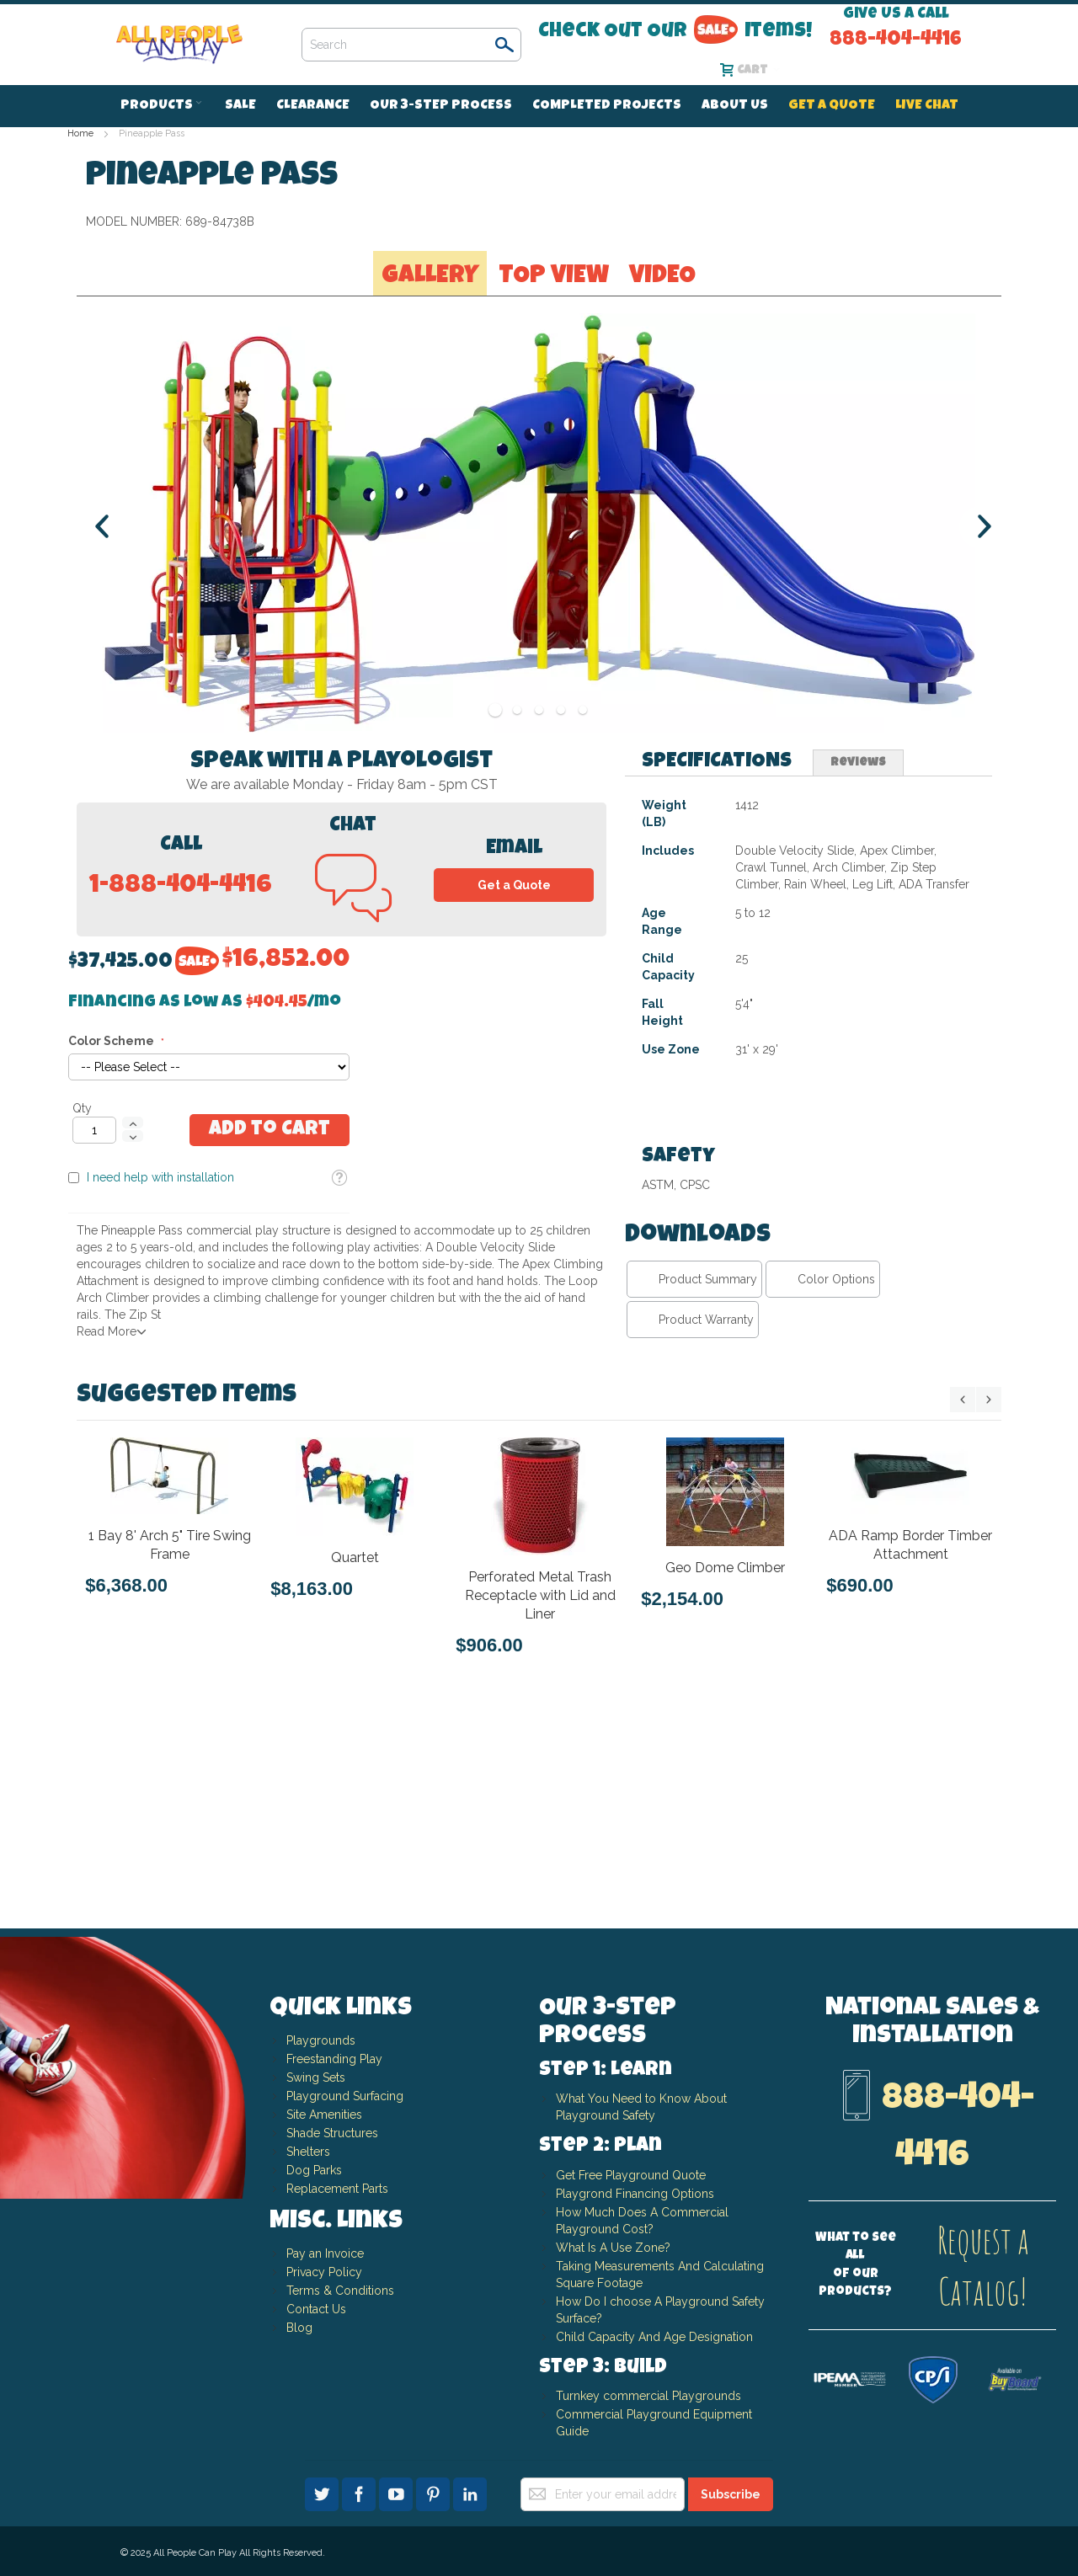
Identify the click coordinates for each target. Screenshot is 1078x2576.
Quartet (355, 1764)
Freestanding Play (334, 2059)
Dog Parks (314, 2170)
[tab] (716, 969)
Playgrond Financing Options (635, 2193)
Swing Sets (315, 2077)
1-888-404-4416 (180, 1093)
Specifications (717, 968)
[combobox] (411, 44)
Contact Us (316, 2309)
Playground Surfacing (344, 2096)
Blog (299, 2327)
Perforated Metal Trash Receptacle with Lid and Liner (540, 1801)
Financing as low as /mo (765, 217)
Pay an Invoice (325, 2253)
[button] (899, 392)
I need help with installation (721, 391)
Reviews (858, 969)
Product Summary (708, 1485)
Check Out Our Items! (675, 31)
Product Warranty (706, 1526)
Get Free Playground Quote (631, 2175)
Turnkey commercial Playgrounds (648, 2396)
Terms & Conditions (340, 2290)
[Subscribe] (730, 2494)
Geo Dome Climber (725, 1774)
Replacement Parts (337, 2188)
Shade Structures (332, 2133)
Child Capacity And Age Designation (654, 2337)
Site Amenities (324, 2114)
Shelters (308, 2151)
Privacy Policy (324, 2272)
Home (80, 133)
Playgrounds (320, 2040)
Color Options (836, 1485)
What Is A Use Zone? (613, 2247)
